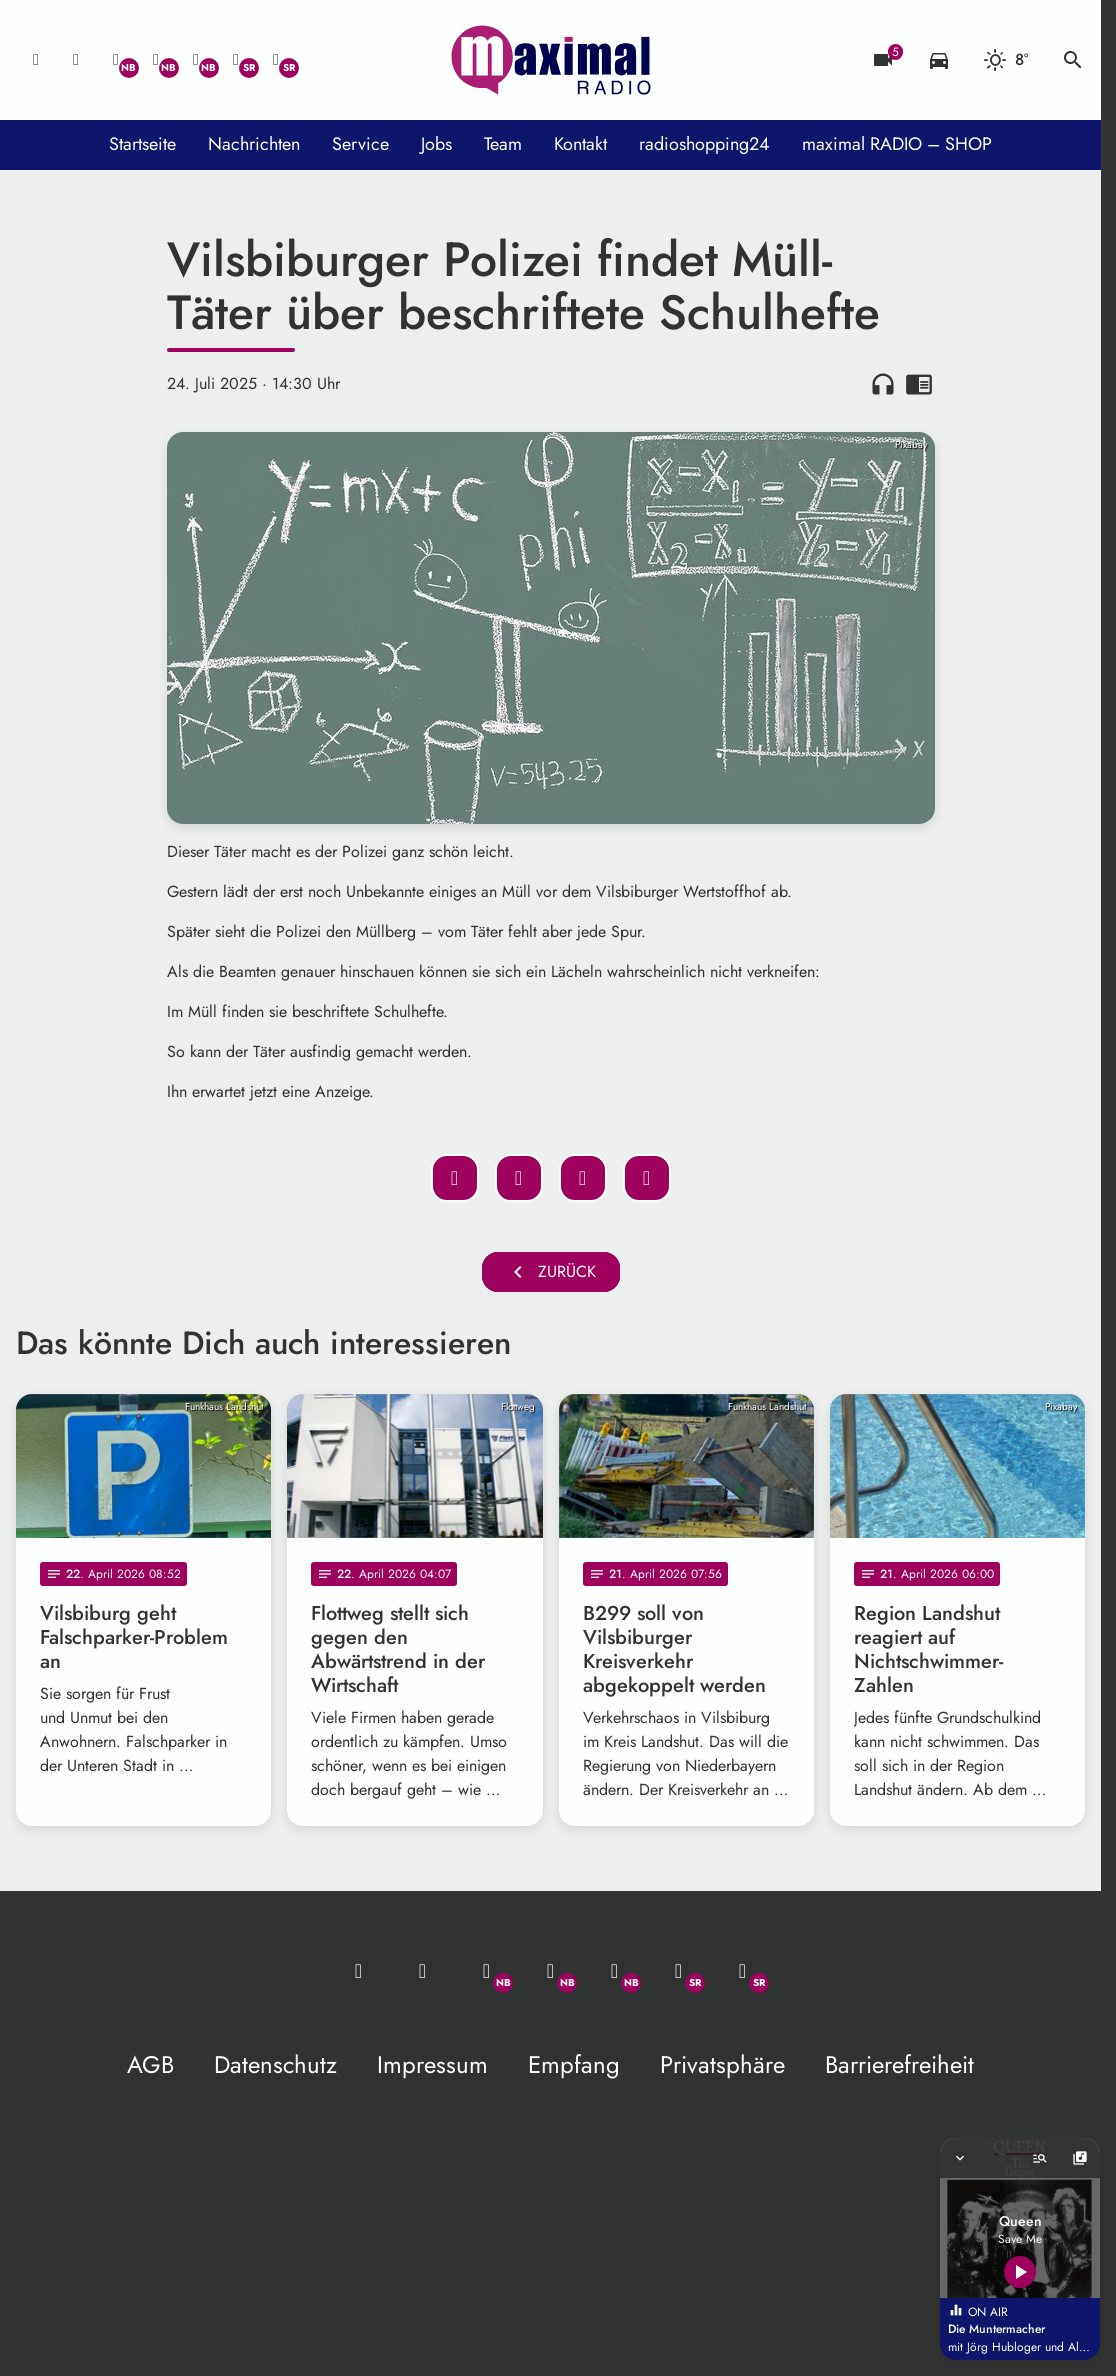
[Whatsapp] (116, 60)
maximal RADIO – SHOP (897, 144)
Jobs (436, 144)
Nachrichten (254, 144)
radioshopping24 (704, 144)
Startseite (142, 144)
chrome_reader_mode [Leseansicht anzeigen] (919, 384)
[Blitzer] (883, 60)
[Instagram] (196, 60)
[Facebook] (156, 60)
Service (360, 144)
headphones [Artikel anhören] (883, 384)
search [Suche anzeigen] (1073, 60)
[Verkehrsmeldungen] (939, 60)
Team (503, 144)
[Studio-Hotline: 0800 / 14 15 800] (76, 60)
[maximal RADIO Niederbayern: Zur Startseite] (551, 60)
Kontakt (580, 144)
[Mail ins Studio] (36, 60)
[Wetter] (1006, 60)
